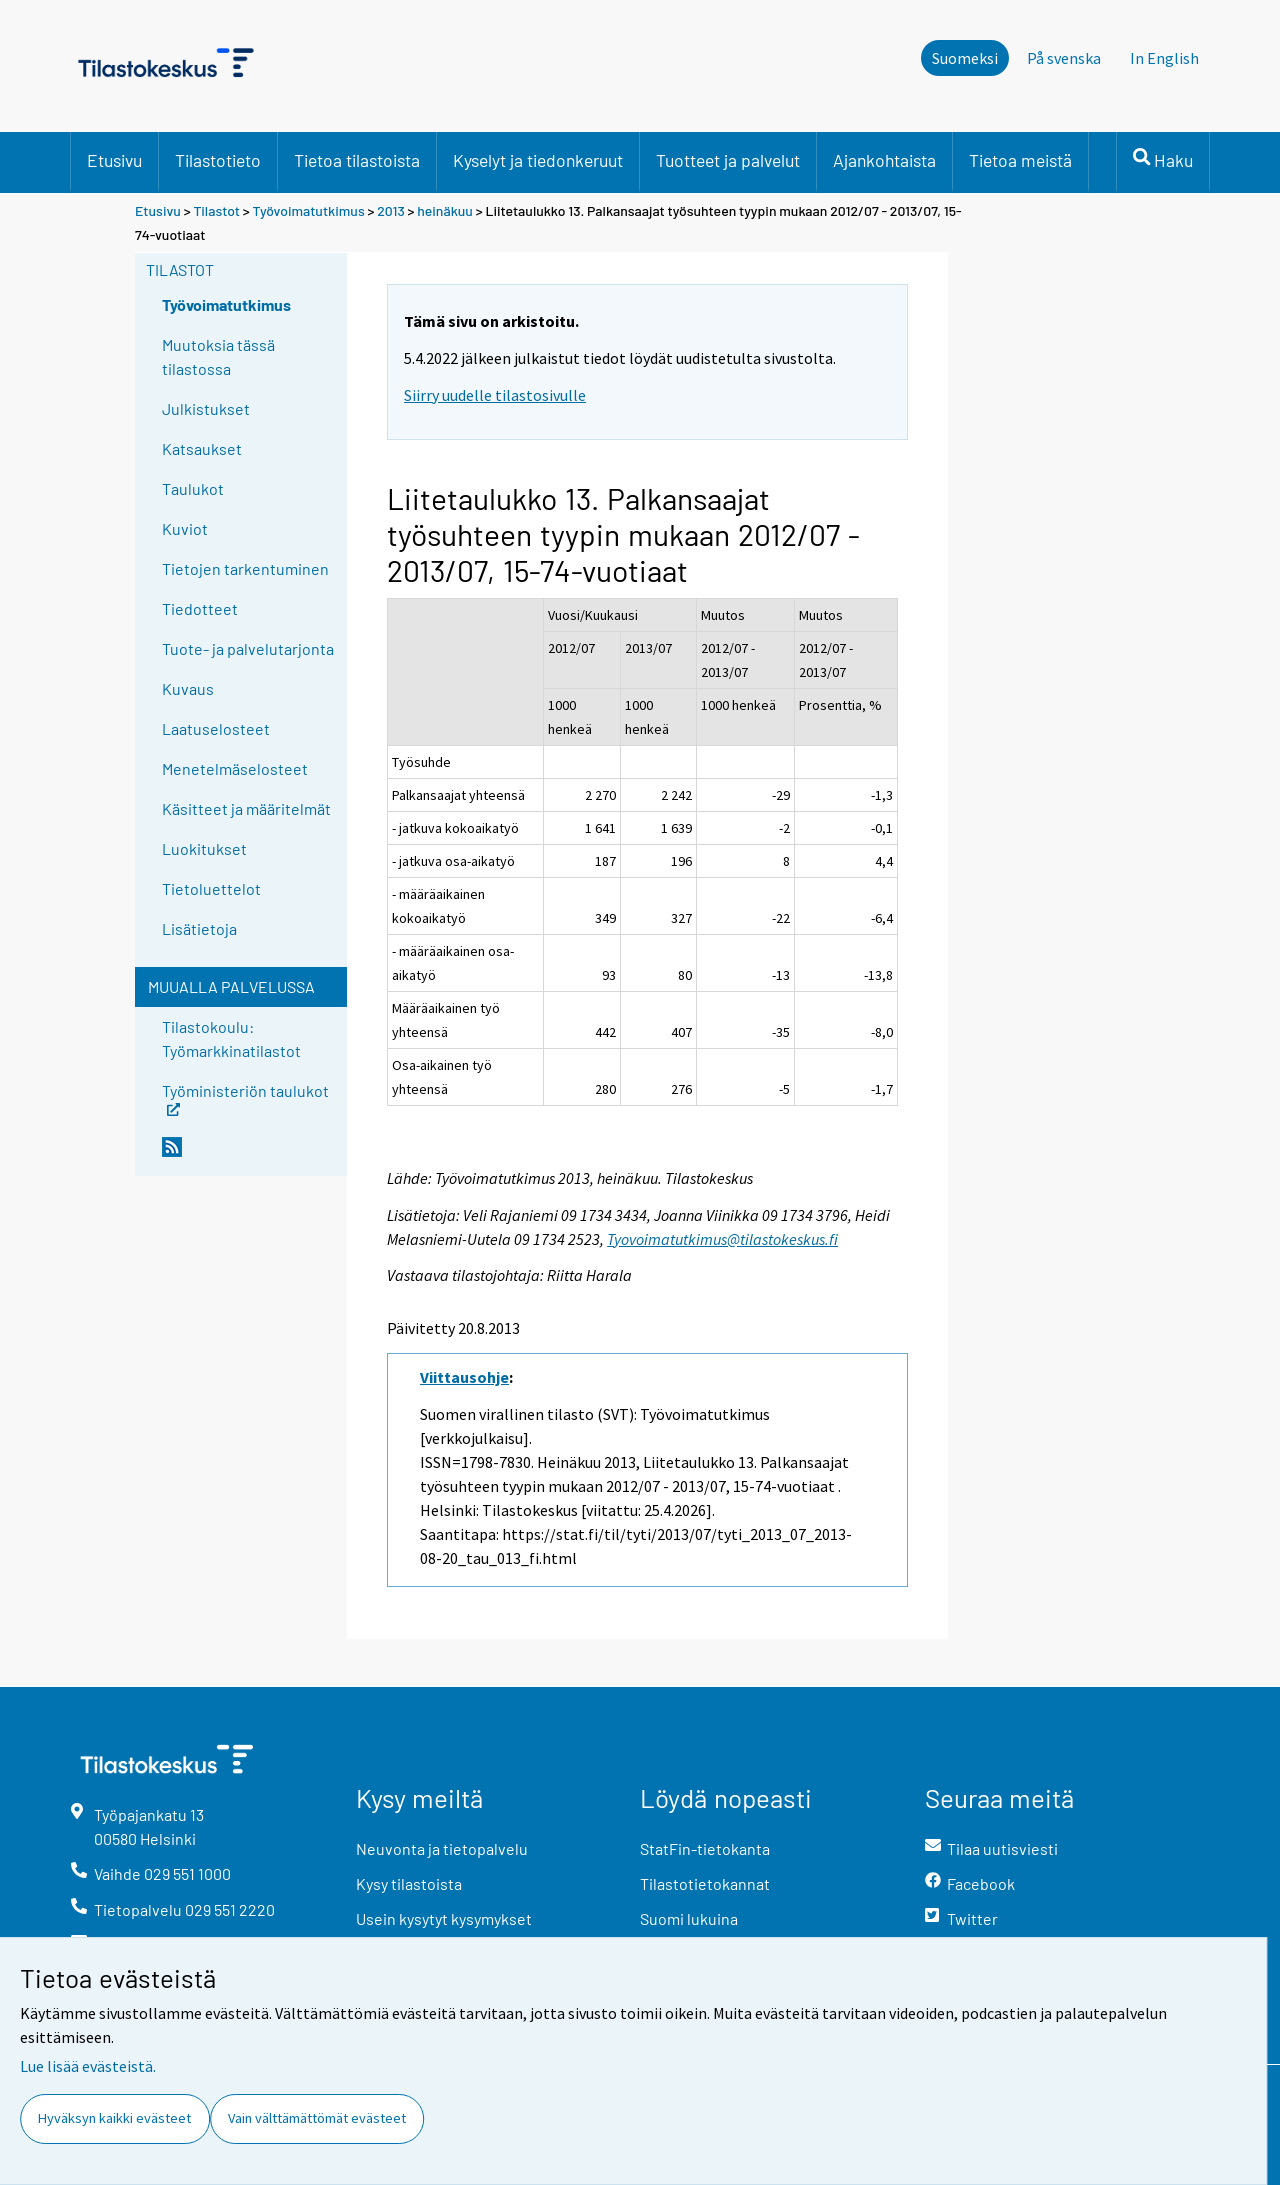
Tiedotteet (200, 608)
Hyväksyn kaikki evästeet (114, 2118)
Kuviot (185, 528)
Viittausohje (464, 1377)
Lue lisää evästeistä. (88, 2066)
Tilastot (216, 210)
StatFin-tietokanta (705, 1848)
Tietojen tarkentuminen (245, 568)
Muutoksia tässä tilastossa (218, 356)
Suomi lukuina (689, 1918)
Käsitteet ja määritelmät (246, 808)
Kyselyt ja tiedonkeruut (538, 160)
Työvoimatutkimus (309, 210)
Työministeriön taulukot (245, 1097)
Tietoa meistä (1020, 160)
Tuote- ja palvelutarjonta (248, 648)
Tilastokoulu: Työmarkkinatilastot (231, 1038)
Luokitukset (204, 848)
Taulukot (193, 488)
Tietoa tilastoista (357, 160)
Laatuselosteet (216, 728)
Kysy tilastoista (409, 1883)
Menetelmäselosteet (235, 768)
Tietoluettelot (211, 888)
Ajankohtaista (884, 160)
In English (1164, 58)
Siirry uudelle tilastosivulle (495, 395)
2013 (391, 210)
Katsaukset (202, 448)
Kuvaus (188, 688)
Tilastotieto (218, 160)
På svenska (1064, 58)
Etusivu (114, 160)
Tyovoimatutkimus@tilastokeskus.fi (722, 1239)
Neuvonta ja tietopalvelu (442, 1848)
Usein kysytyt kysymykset (444, 1918)
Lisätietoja (199, 928)
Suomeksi (965, 58)
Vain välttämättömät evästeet (317, 2118)
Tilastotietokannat (705, 1883)
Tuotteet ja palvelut (728, 160)
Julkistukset (206, 408)
